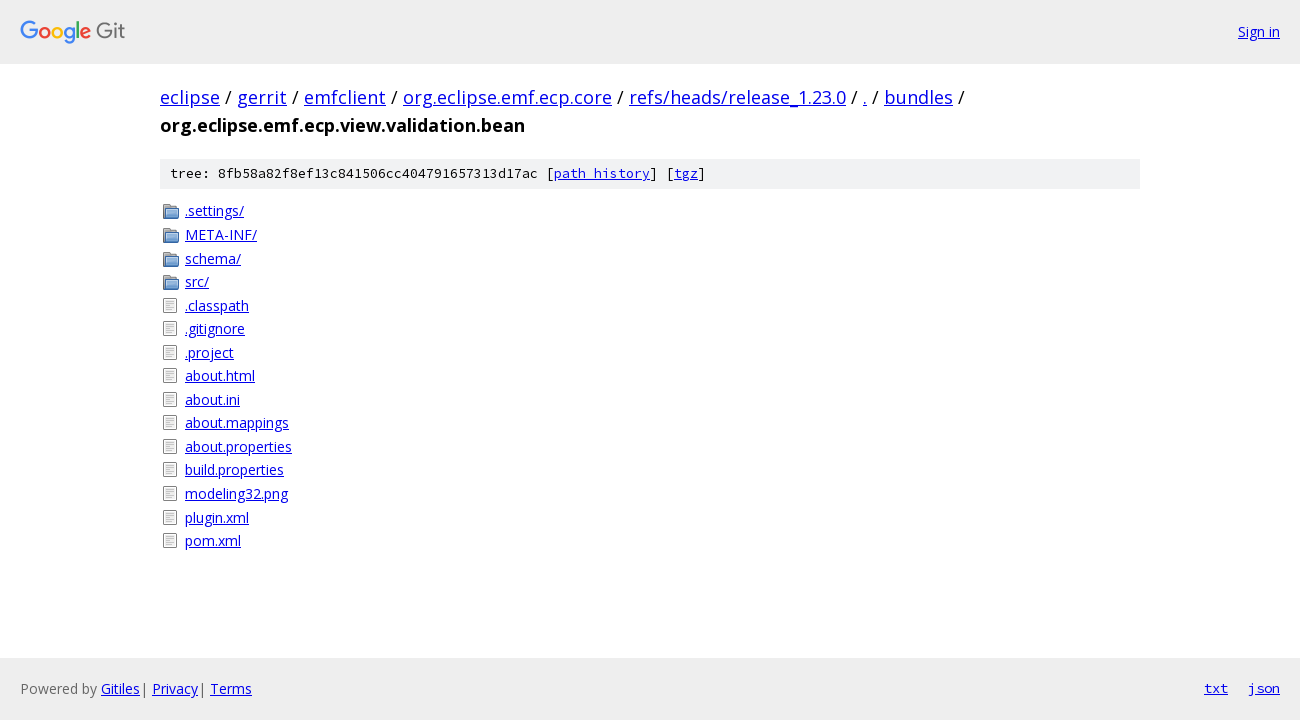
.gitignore (215, 328)
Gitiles (120, 688)
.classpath (217, 305)
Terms (231, 688)
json (1264, 688)
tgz (686, 173)
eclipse (190, 97)
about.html (220, 375)
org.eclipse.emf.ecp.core (507, 97)
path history (602, 173)
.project (209, 352)
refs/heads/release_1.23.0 (737, 97)
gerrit (262, 97)
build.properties (234, 469)
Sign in (1259, 31)
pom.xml (213, 540)
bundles (918, 97)
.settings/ (214, 210)
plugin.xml (217, 517)
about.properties (238, 446)
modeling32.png (236, 493)
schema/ (213, 258)
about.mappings (237, 422)
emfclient (345, 97)
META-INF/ (221, 234)
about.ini (212, 399)
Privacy (175, 688)
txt (1216, 688)
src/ (197, 281)
